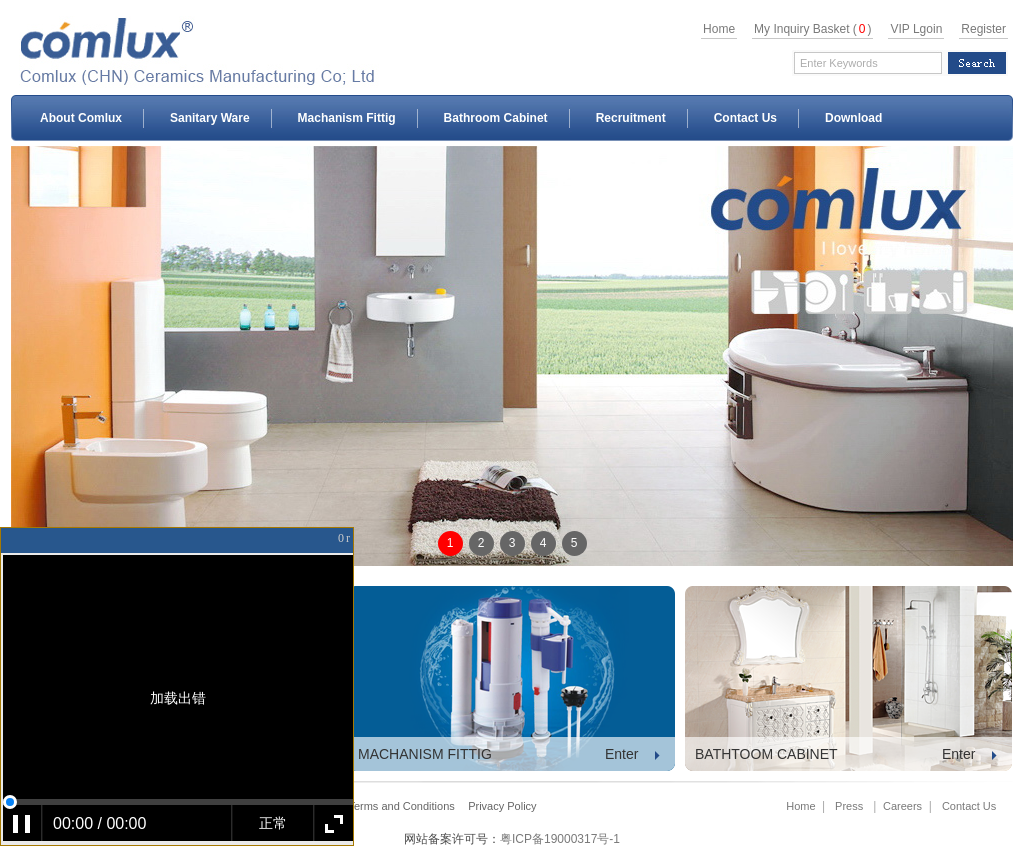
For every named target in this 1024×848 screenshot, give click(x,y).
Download (853, 118)
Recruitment (631, 118)
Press (849, 806)
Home (719, 29)
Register (983, 29)
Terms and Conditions (401, 806)
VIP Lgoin (916, 29)
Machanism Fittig (347, 118)
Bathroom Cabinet (496, 118)
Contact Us (745, 118)
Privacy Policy (502, 806)
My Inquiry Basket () (812, 29)
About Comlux (81, 118)
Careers (902, 806)
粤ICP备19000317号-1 (560, 839)
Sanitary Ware (210, 118)
